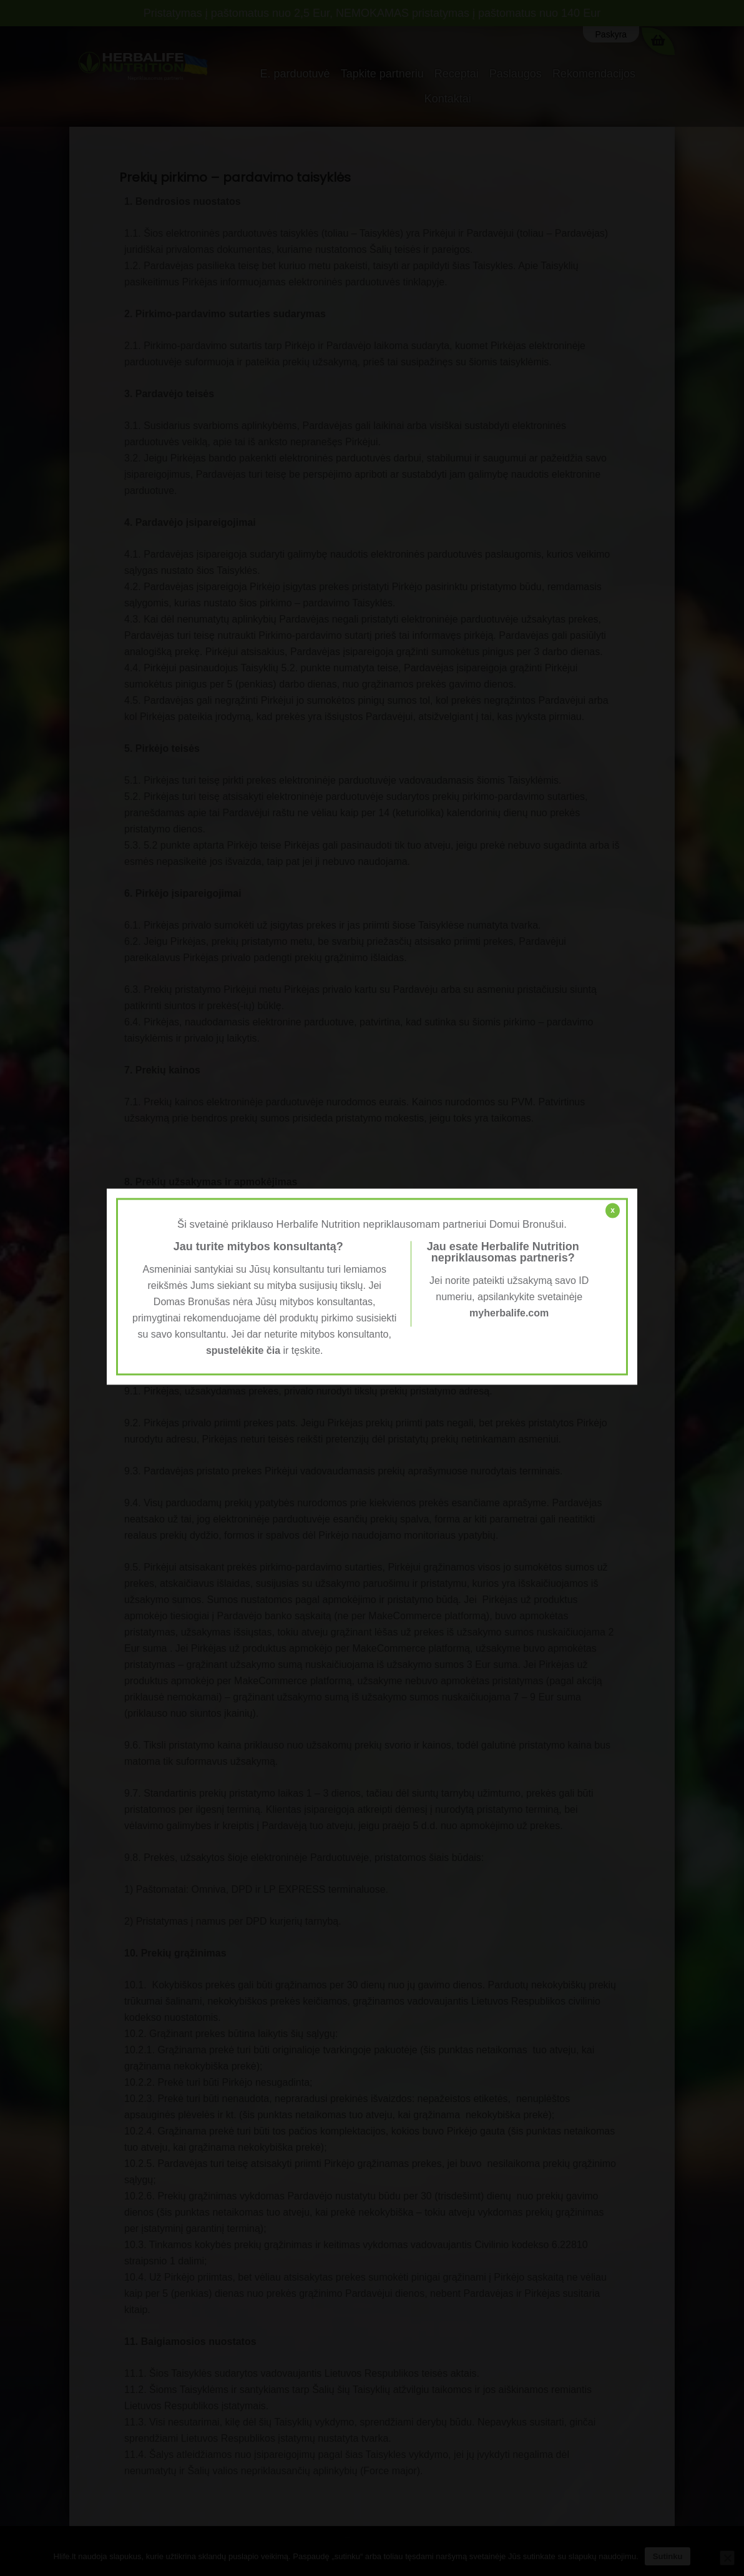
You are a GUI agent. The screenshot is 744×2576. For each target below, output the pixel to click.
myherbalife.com (509, 1313)
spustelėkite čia (243, 1350)
